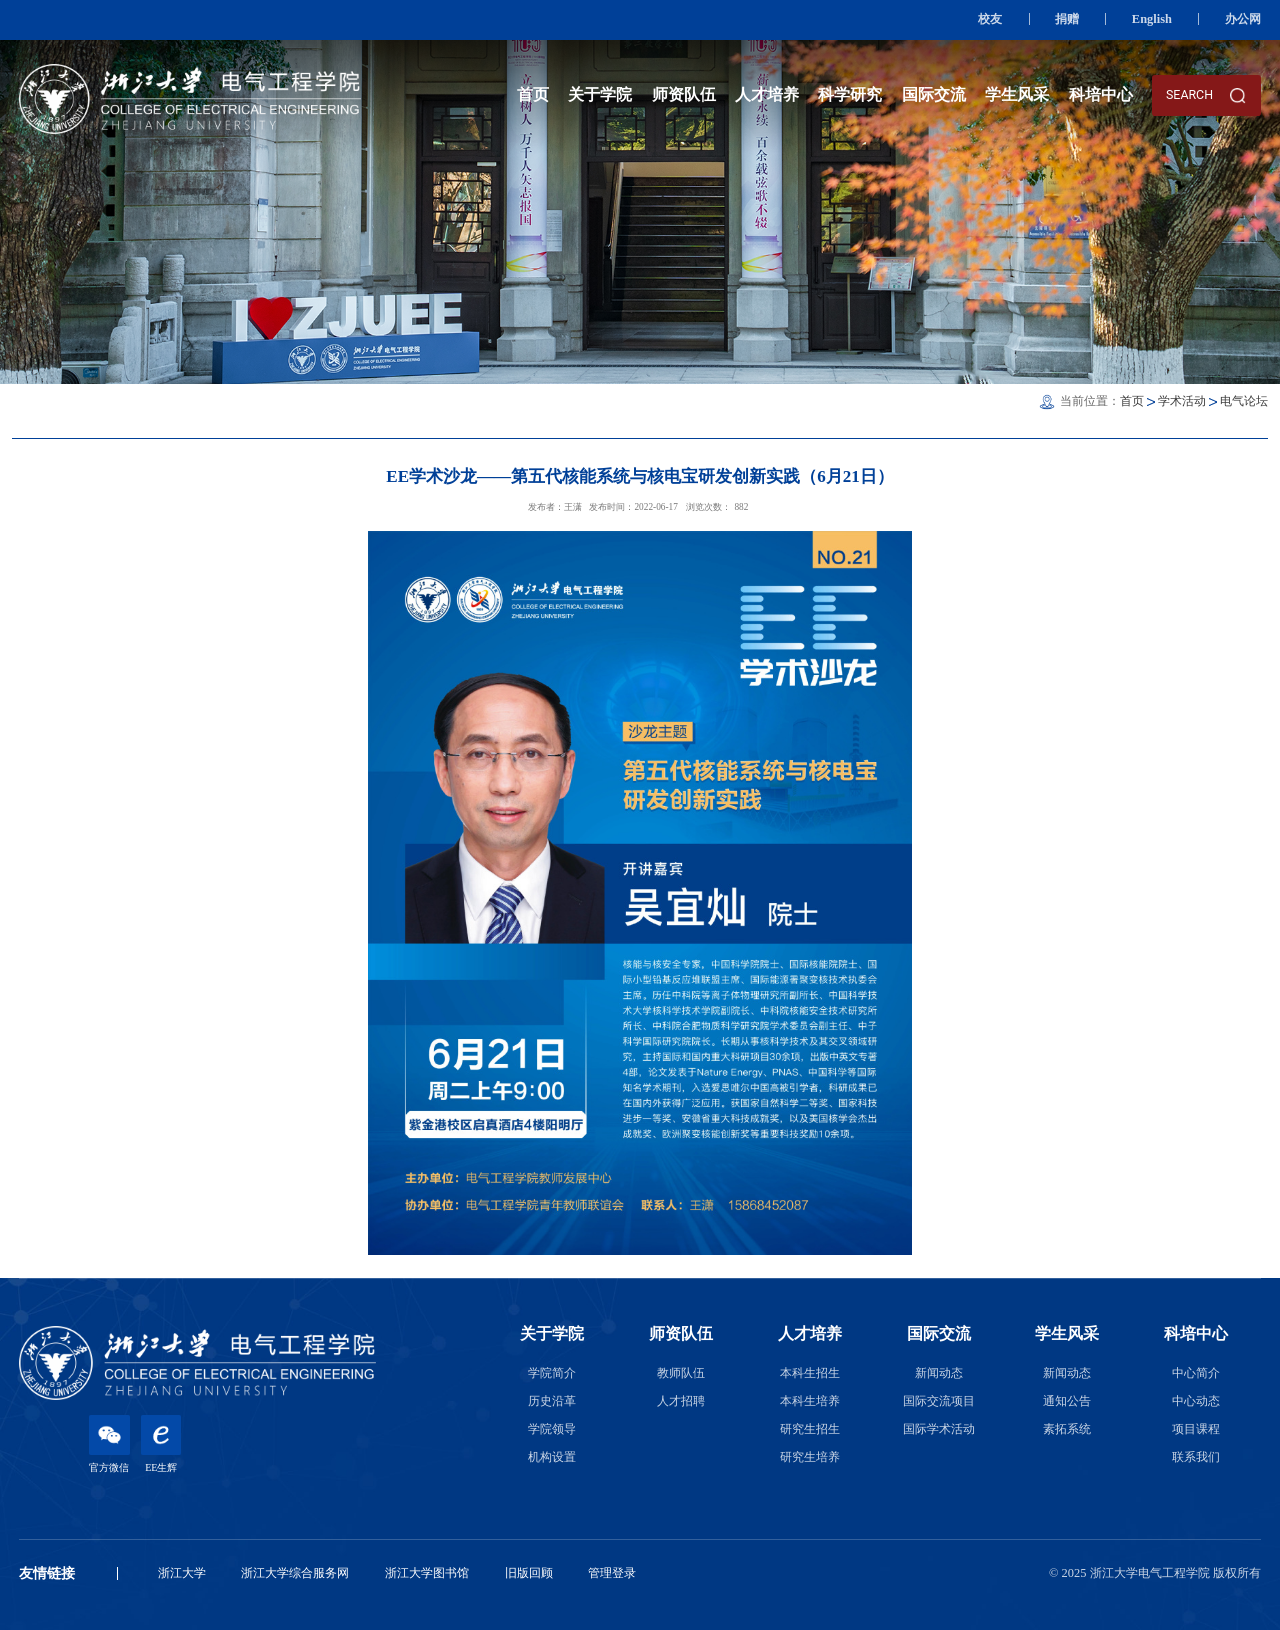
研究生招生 (810, 1429)
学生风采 (1017, 94)
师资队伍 (684, 94)
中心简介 (1196, 1373)
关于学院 (600, 94)
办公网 (1243, 19)
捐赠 (1067, 19)
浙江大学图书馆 (427, 1573)
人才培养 (767, 94)
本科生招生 (810, 1373)
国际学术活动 (939, 1429)
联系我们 (1196, 1457)
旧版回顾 (529, 1573)
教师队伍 (681, 1373)
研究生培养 (810, 1457)
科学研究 (850, 94)
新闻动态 (939, 1373)
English (1152, 19)
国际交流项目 (939, 1401)
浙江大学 (182, 1573)
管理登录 (612, 1573)
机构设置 (552, 1457)
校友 (990, 19)
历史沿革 (552, 1401)
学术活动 (1182, 401)
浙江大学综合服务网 (295, 1573)
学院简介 (552, 1373)
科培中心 (1101, 94)
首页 (533, 94)
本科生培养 (810, 1401)
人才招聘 (681, 1401)
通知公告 (1067, 1401)
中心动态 (1196, 1401)
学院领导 (552, 1429)
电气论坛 (1244, 401)
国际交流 (934, 94)
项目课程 (1196, 1429)
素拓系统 (1067, 1429)
